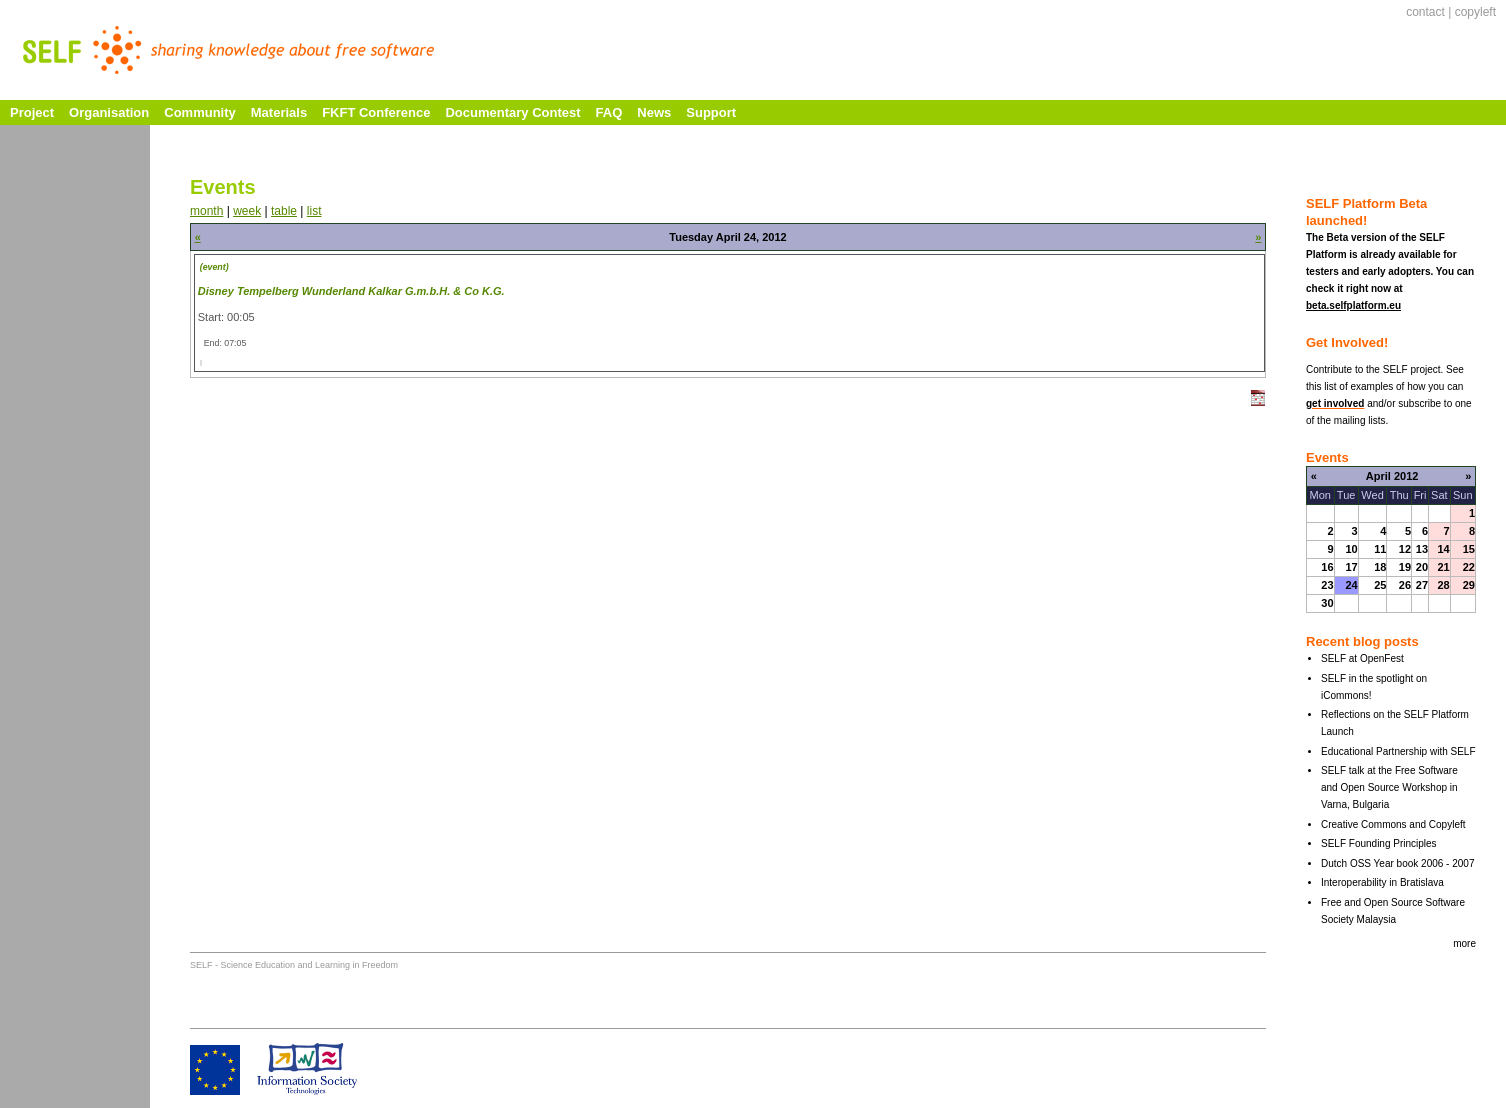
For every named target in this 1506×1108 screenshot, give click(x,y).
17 (1351, 567)
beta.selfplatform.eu (1353, 305)
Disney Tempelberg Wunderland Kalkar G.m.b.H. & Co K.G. (351, 291)
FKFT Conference (376, 112)
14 (1443, 549)
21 (1443, 567)
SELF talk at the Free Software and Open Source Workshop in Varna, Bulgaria (1389, 787)
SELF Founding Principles (1379, 843)
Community (200, 112)
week (247, 211)
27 (1422, 585)
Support (711, 112)
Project (32, 112)
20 (1422, 567)
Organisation (109, 112)
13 (1422, 549)
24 (1351, 585)
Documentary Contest (512, 112)
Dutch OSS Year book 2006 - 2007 (1397, 863)
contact (1425, 12)
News (654, 112)
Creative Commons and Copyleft (1393, 824)
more (1464, 943)
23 (1327, 585)
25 (1380, 585)
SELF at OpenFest (1362, 658)
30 (1327, 603)
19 (1405, 567)
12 (1405, 549)
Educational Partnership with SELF (1398, 751)
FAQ (609, 112)
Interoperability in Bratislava (1382, 882)
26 (1405, 585)
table (284, 211)
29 (1469, 585)
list (314, 211)
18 (1380, 567)
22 (1469, 567)
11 (1380, 549)
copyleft (1475, 12)
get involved (1335, 403)
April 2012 (1392, 476)
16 (1327, 567)
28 (1443, 585)
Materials (279, 112)
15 (1469, 549)
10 (1351, 549)
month (206, 211)
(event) (214, 267)
